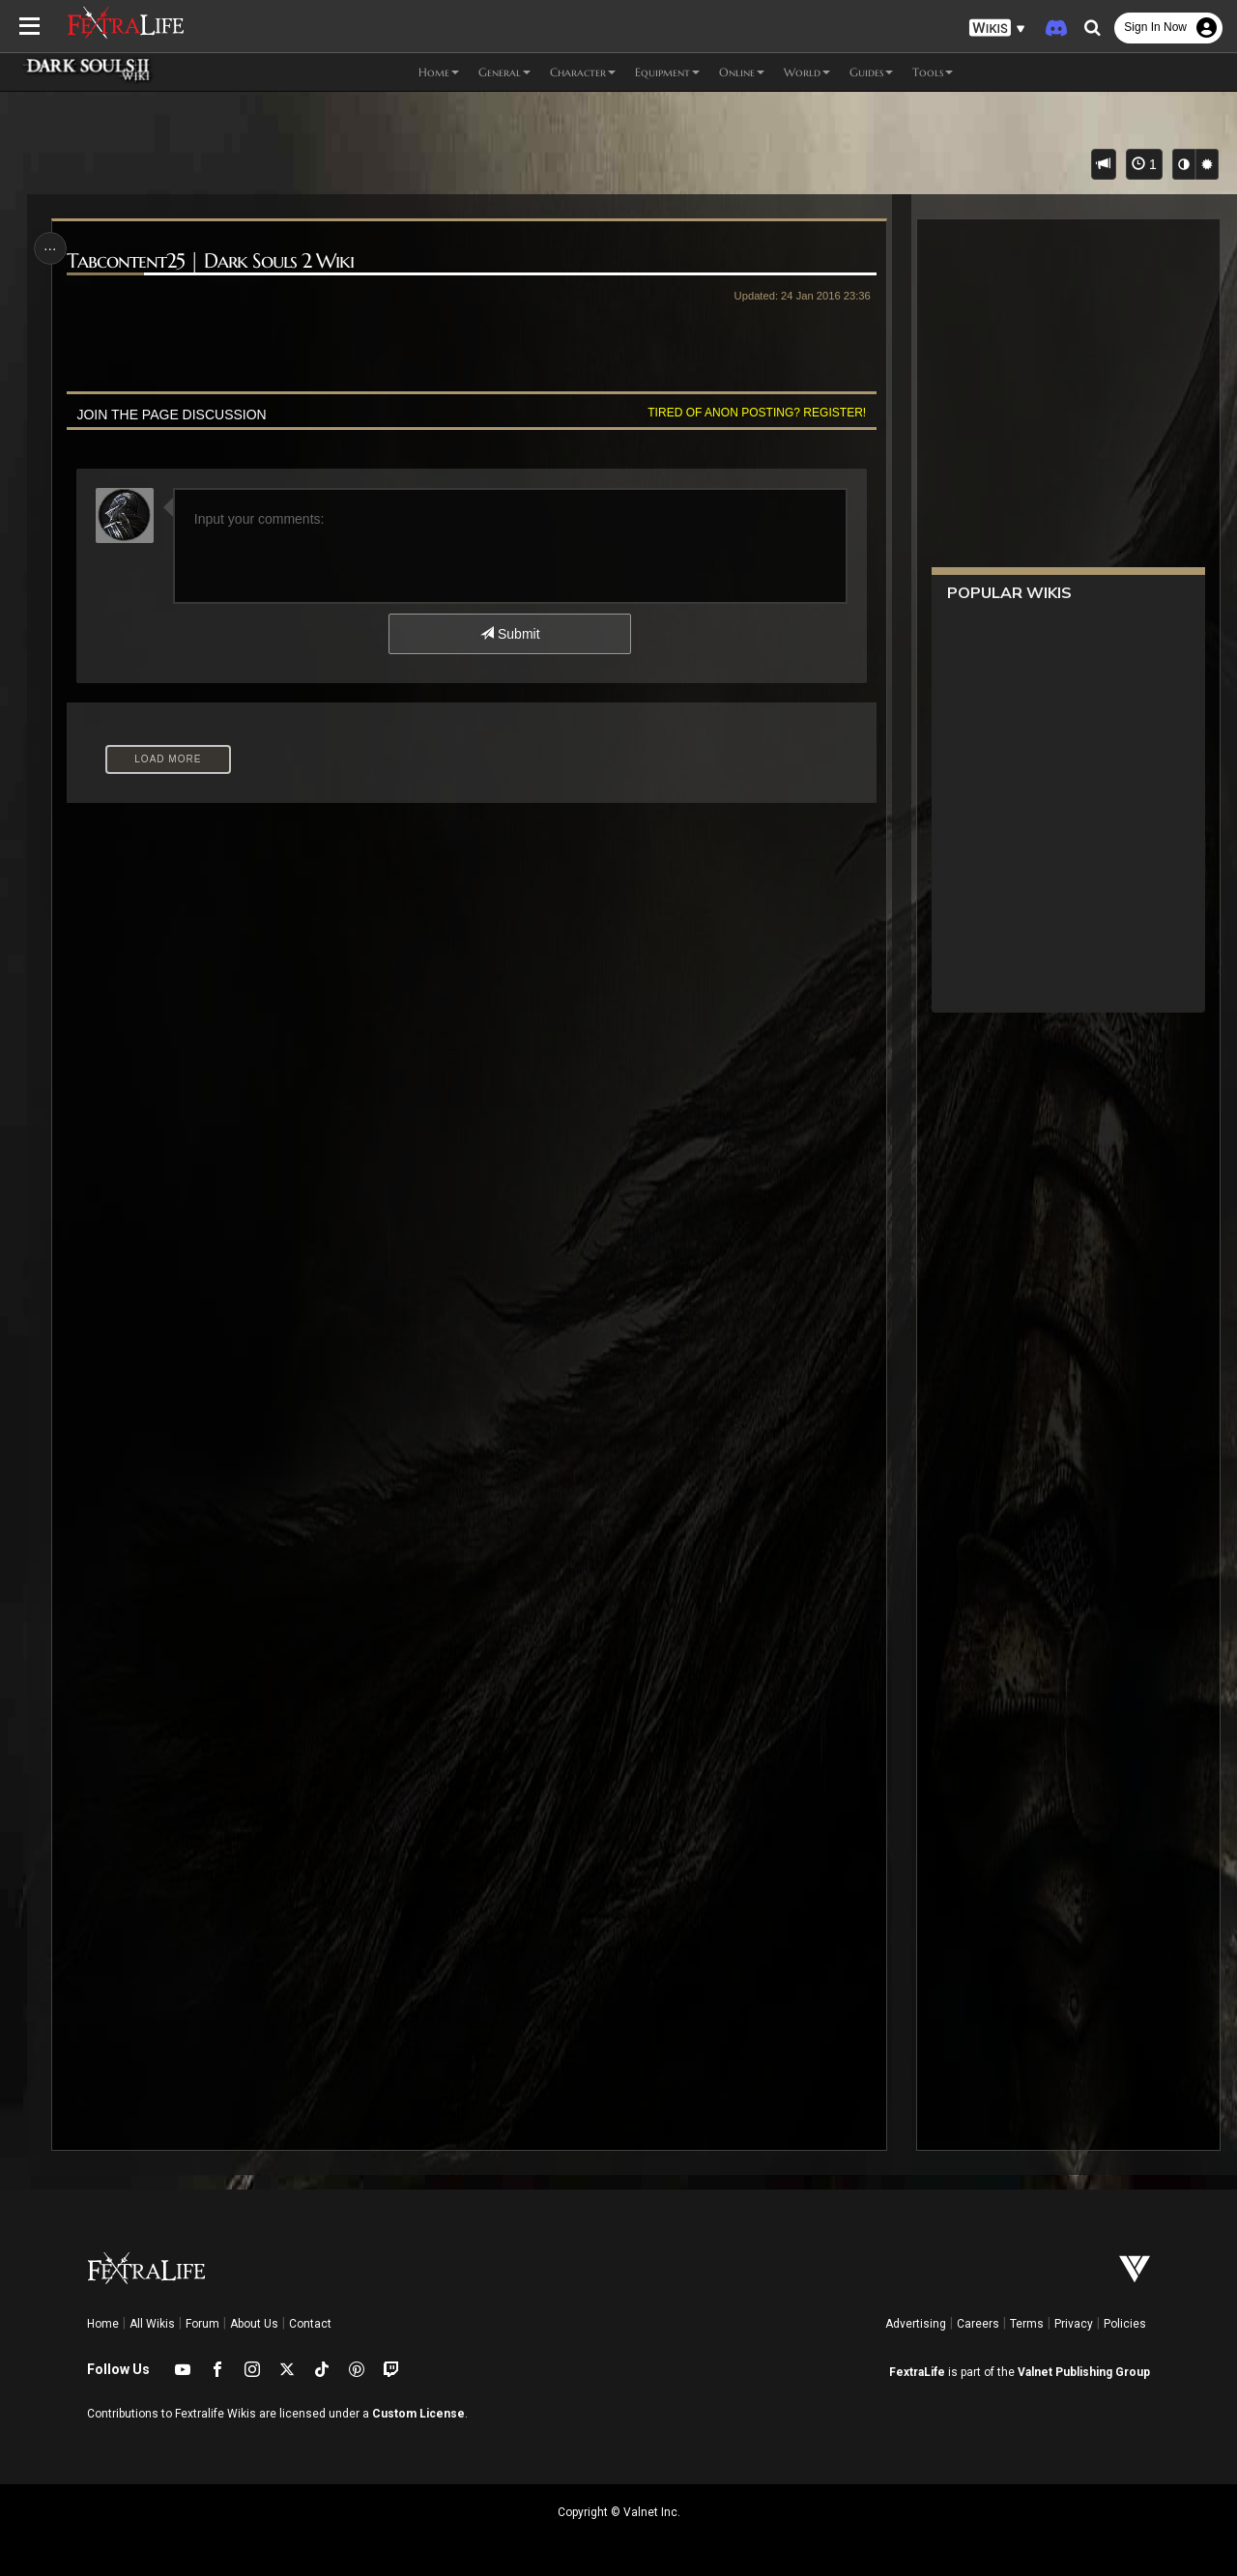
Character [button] (583, 72)
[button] (997, 28)
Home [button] (438, 72)
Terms (1027, 2324)
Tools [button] (932, 72)
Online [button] (741, 72)
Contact (310, 2324)
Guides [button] (871, 72)
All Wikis (152, 2324)
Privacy (1073, 2324)
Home (103, 2324)
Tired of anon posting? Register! (755, 412)
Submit (509, 634)
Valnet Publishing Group (1084, 2372)
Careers (978, 2324)
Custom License (418, 2413)
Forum (202, 2324)
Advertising (915, 2324)
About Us (254, 2324)
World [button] (807, 72)
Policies (1125, 2324)
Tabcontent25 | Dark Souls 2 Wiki (211, 261)
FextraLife (917, 2372)
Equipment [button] (667, 72)
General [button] (504, 72)
